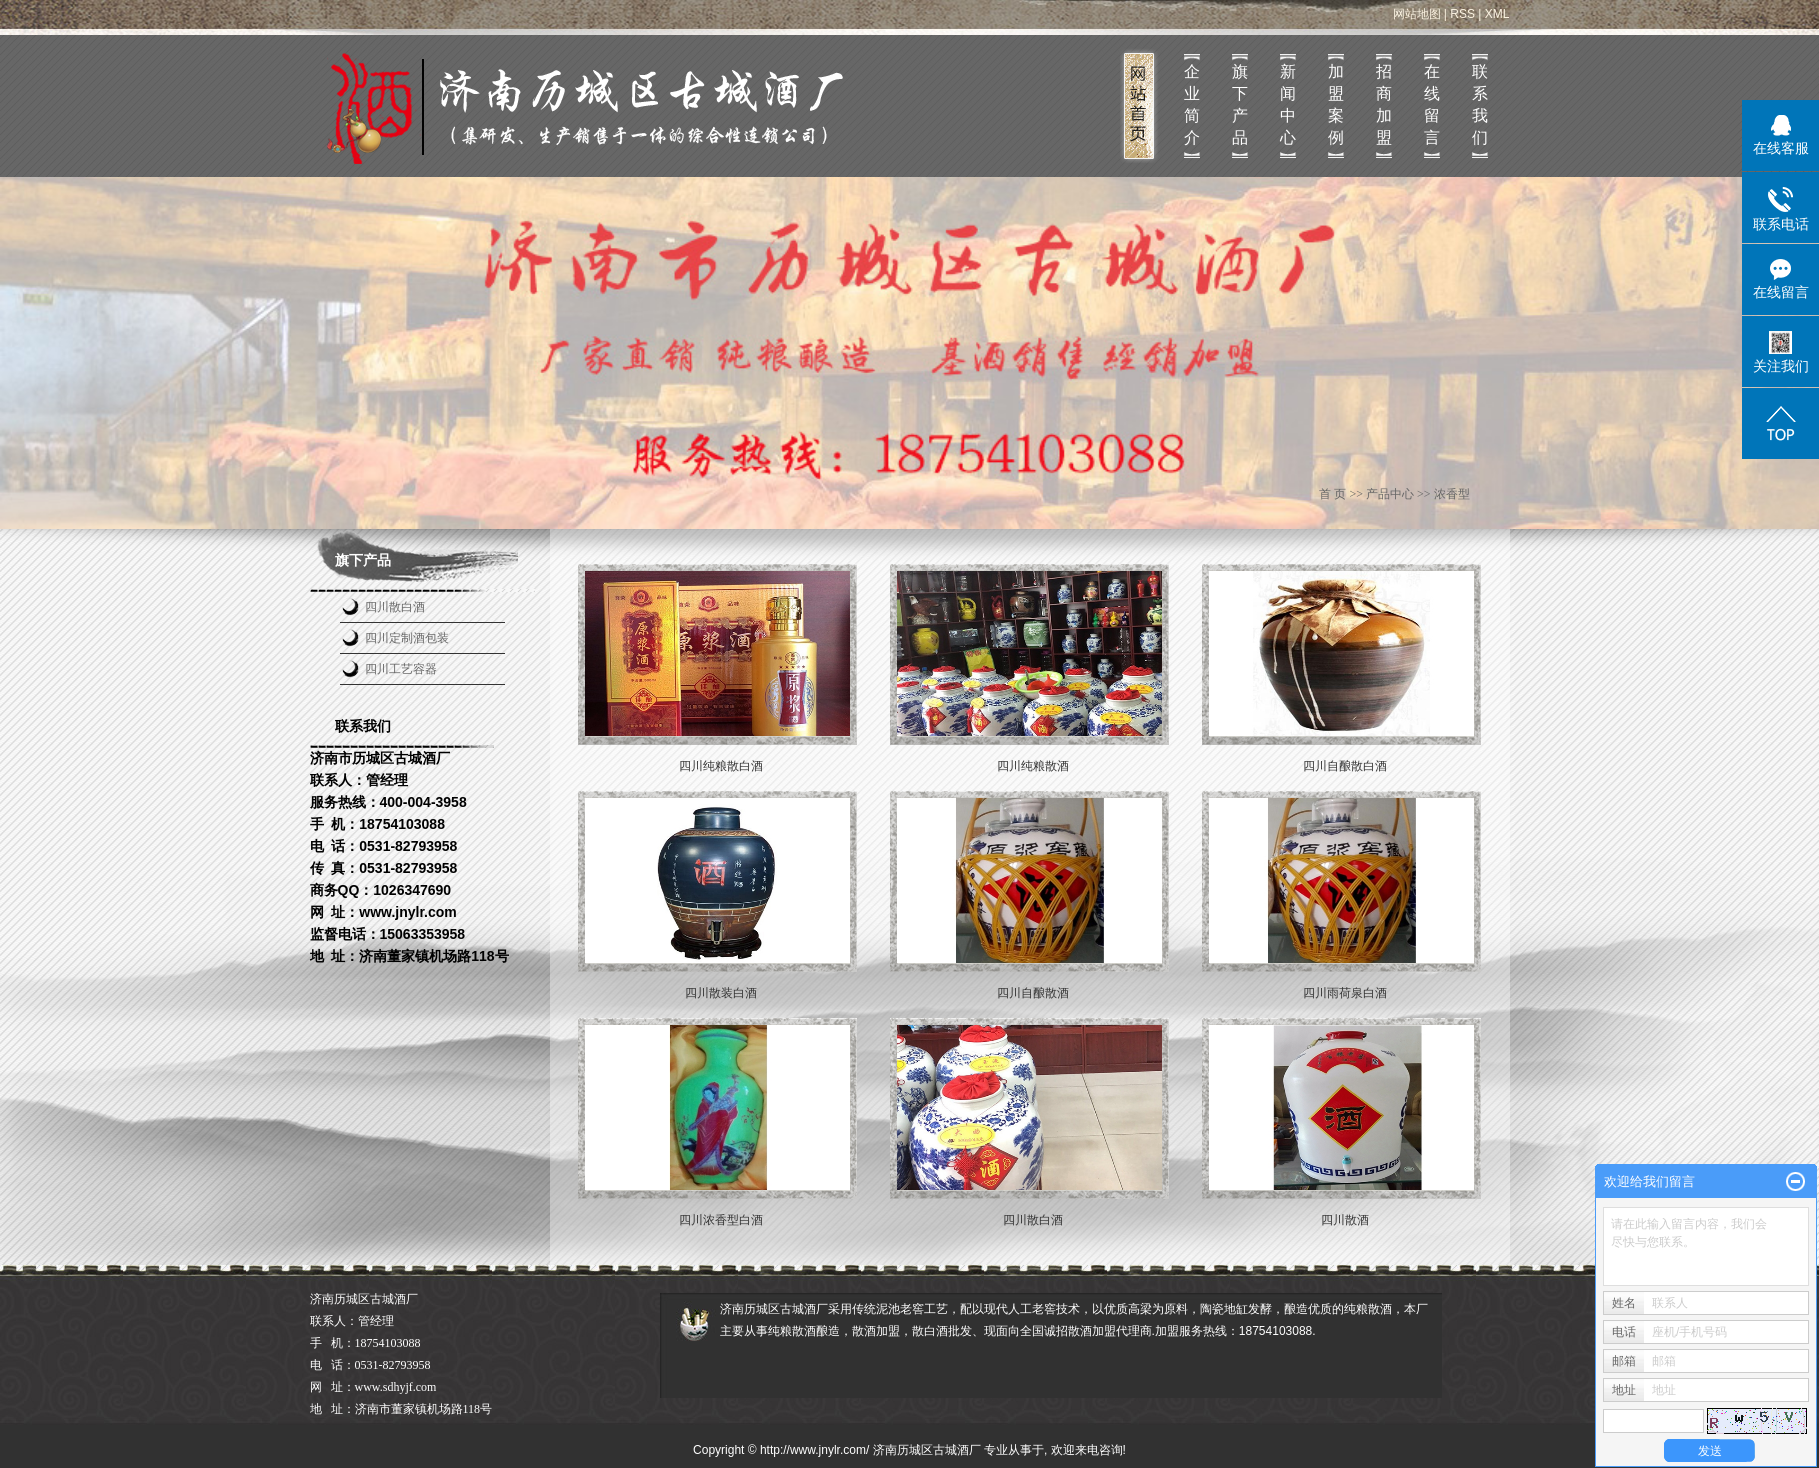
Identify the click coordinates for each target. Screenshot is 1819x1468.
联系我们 (1480, 104)
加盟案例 (1336, 104)
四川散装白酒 (721, 993)
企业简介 (1192, 104)
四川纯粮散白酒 (721, 766)
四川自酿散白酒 (1345, 766)
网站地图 (1417, 14)
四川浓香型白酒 (721, 1220)
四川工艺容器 (401, 669)
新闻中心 (1288, 104)
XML (1497, 14)
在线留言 (1432, 104)
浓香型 (1452, 494)
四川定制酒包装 (407, 638)
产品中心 (1390, 494)
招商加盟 (1384, 104)
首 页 (1332, 494)
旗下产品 (1240, 104)
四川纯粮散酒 (1033, 766)
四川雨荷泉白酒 (1345, 993)
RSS (1462, 14)
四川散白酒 (395, 607)
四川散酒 (1345, 1220)
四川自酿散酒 (1033, 993)
